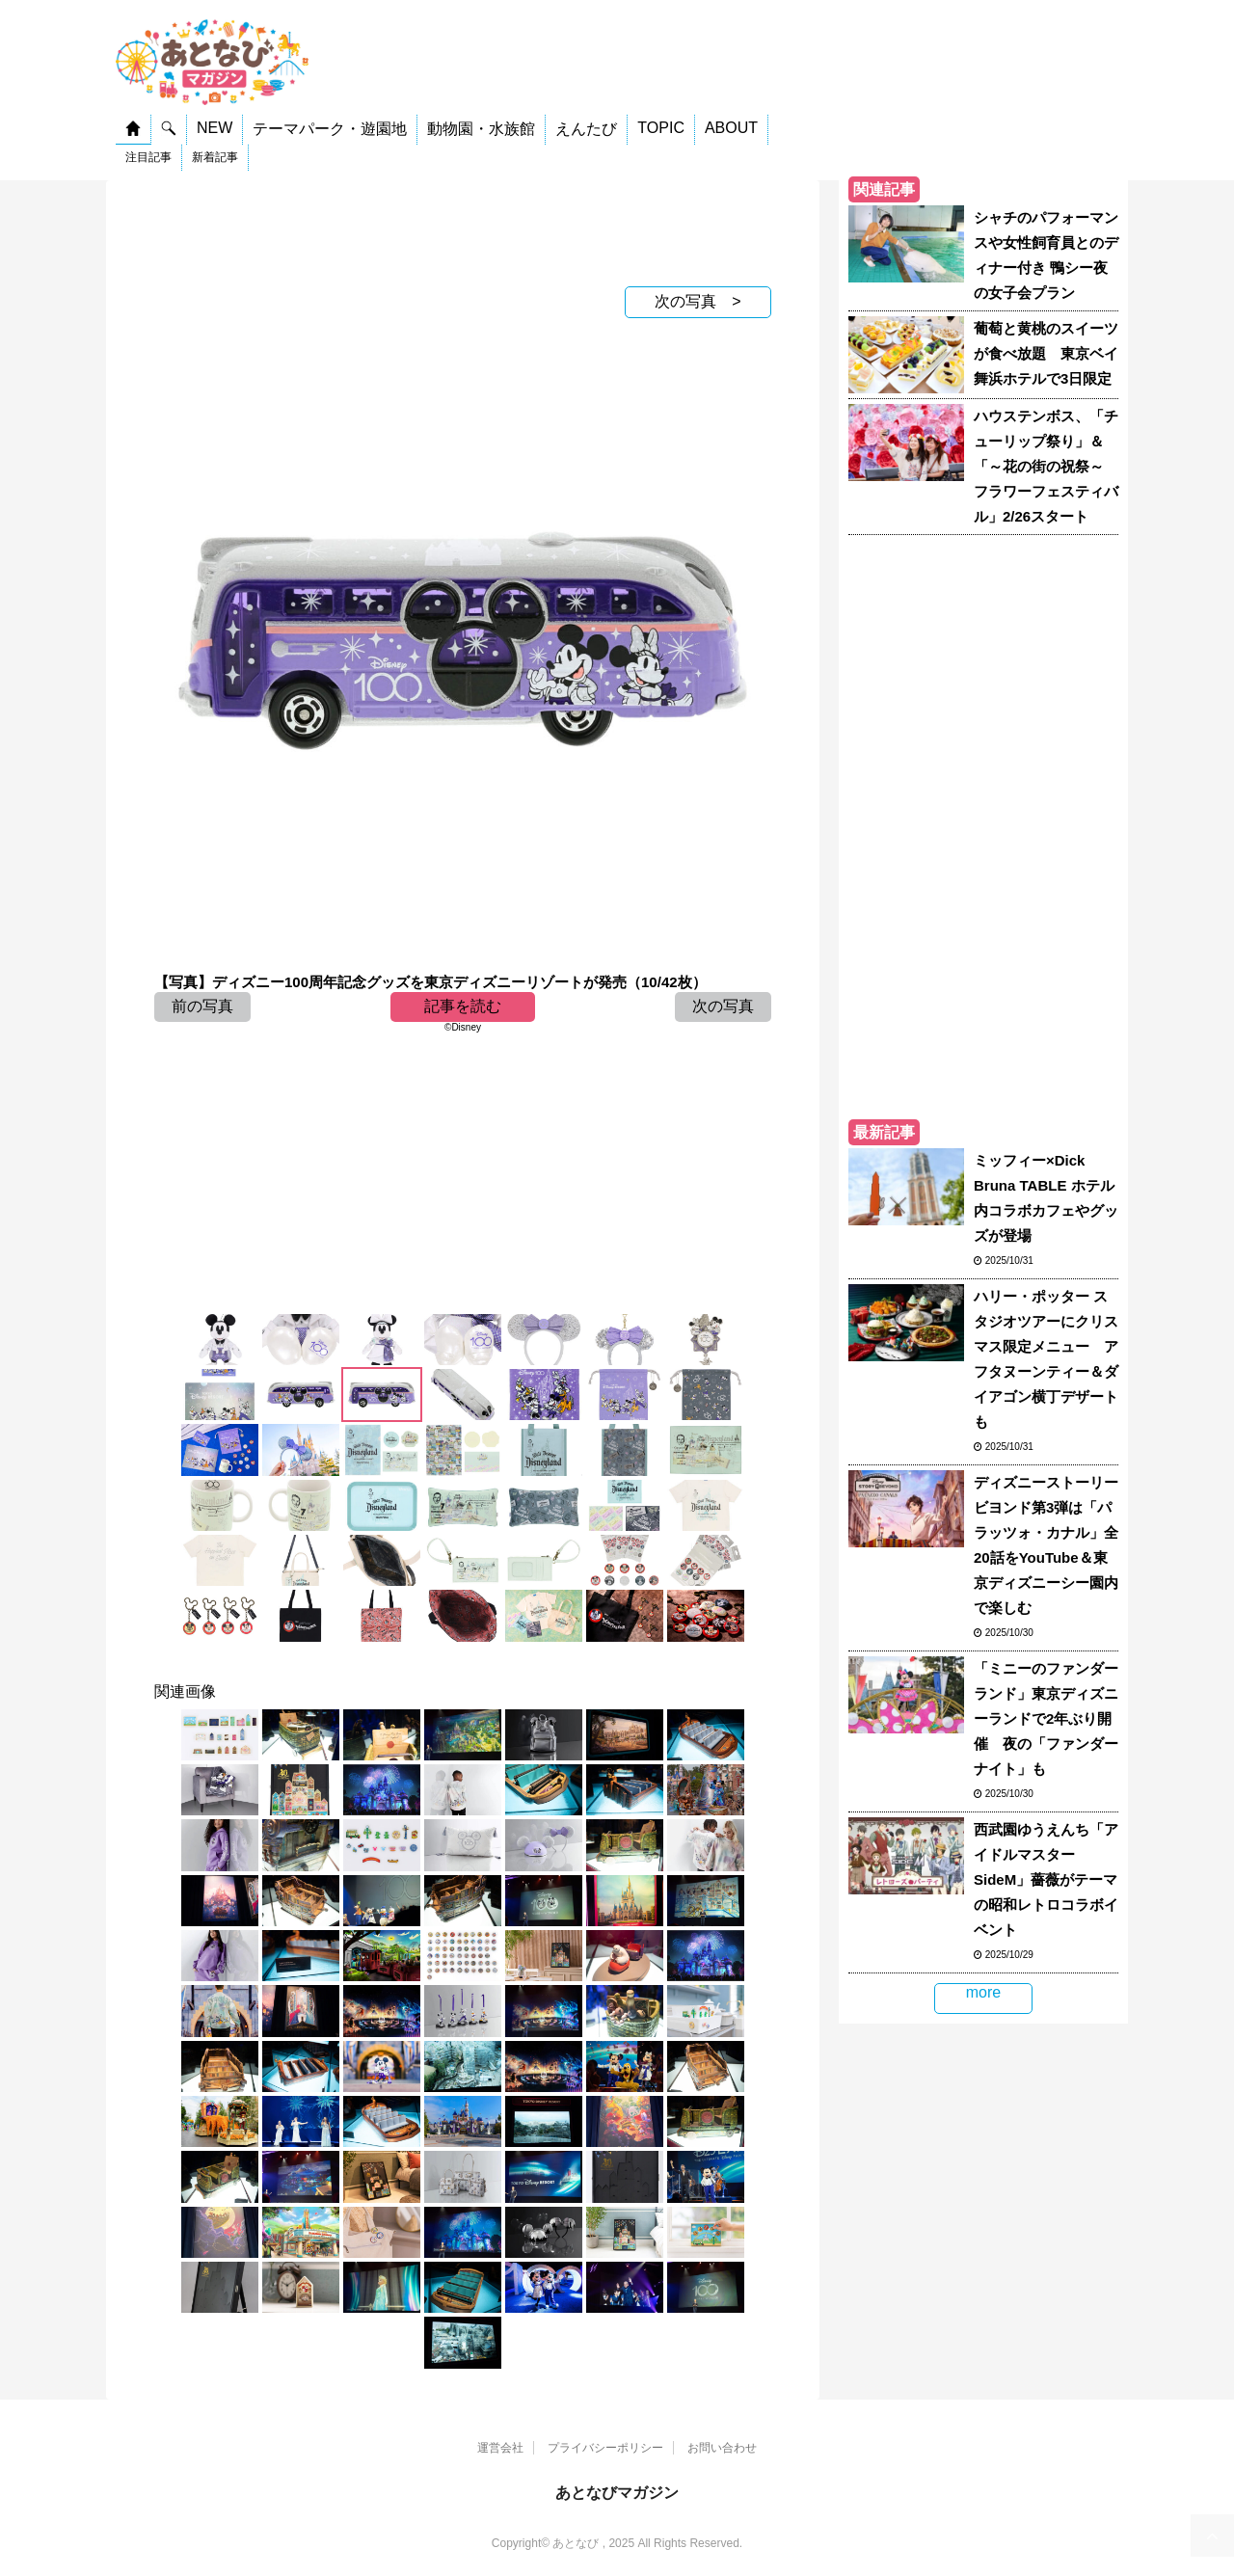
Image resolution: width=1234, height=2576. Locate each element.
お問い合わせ (722, 2448)
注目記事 (148, 157)
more (983, 1992)
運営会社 (500, 2448)
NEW (214, 128)
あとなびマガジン (617, 2492)
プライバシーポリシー (605, 2448)
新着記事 (215, 157)
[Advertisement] (462, 228)
